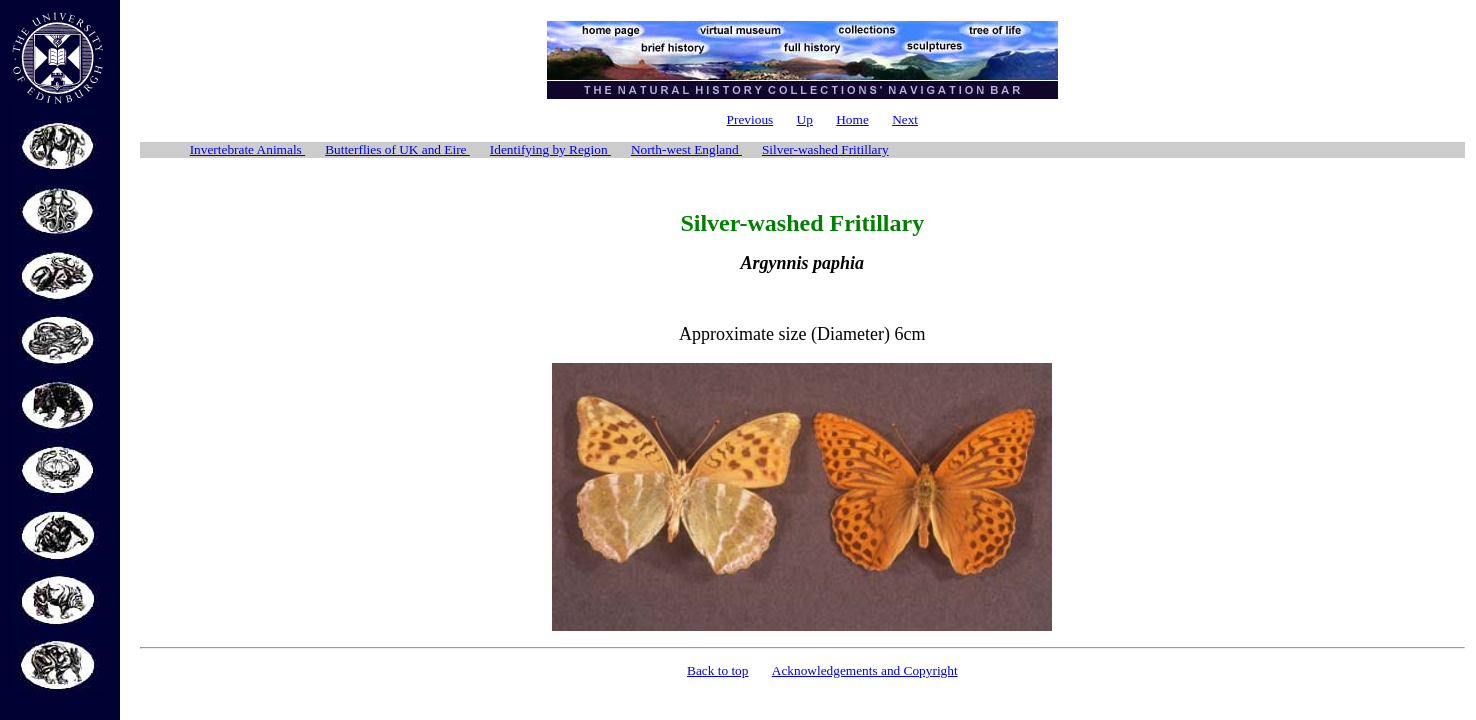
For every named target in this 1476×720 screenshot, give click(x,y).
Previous (750, 119)
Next (905, 119)
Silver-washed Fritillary (825, 149)
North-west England (686, 149)
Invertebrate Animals (247, 149)
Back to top (717, 670)
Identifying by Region (550, 149)
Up (805, 119)
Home (852, 119)
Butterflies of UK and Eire (397, 149)
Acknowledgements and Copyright (865, 670)
